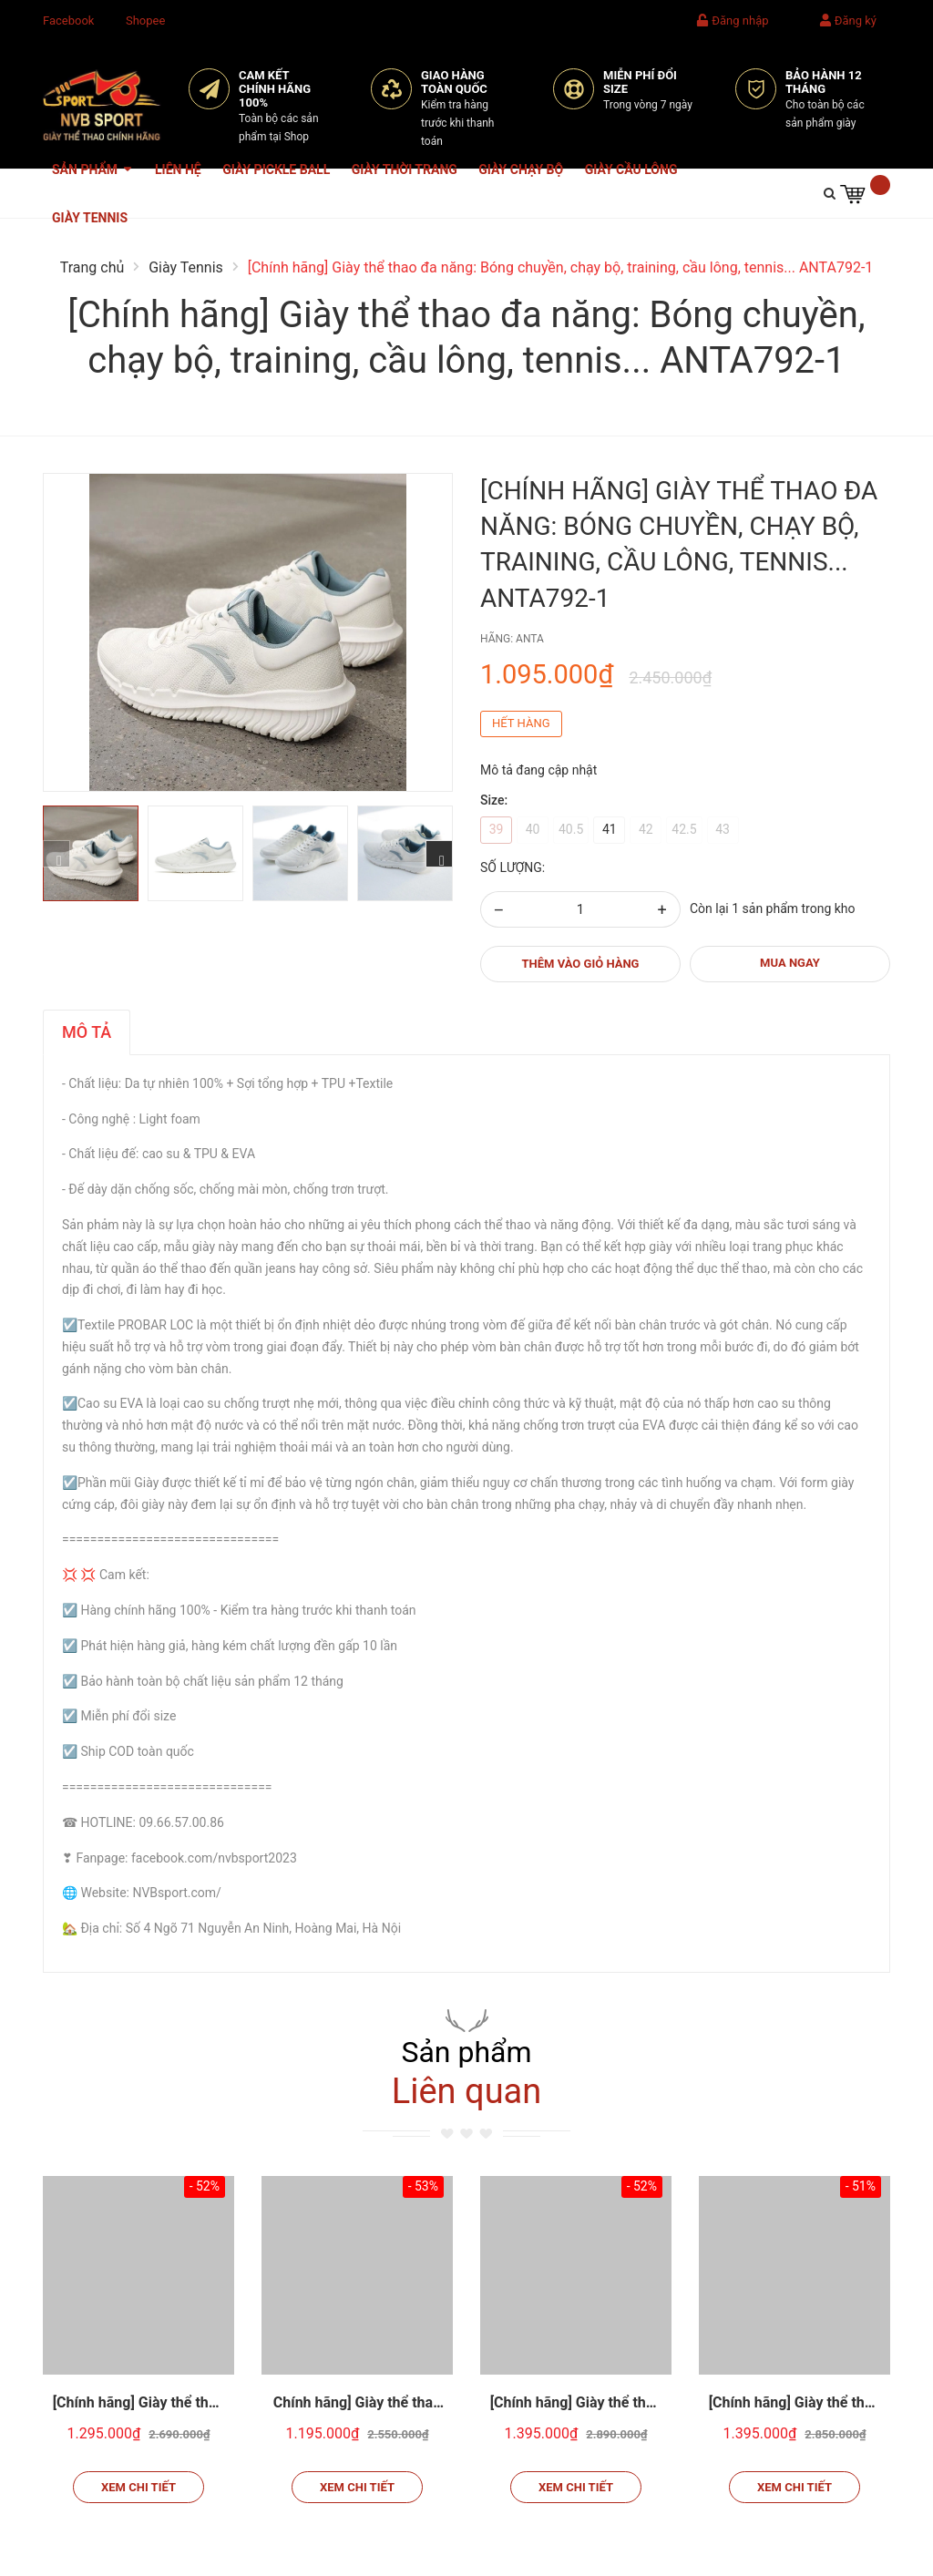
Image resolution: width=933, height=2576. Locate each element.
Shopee (145, 20)
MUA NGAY (790, 963)
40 (533, 829)
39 (496, 829)
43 (722, 829)
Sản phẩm (93, 178)
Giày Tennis (90, 217)
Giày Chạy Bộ (520, 169)
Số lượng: (512, 867)
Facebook (68, 20)
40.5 (571, 829)
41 (609, 829)
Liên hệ (178, 169)
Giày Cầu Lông (631, 169)
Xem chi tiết (138, 2487)
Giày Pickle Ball (276, 169)
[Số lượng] (580, 909)
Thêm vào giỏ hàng (581, 963)
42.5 (684, 829)
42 (646, 829)
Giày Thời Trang (404, 169)
